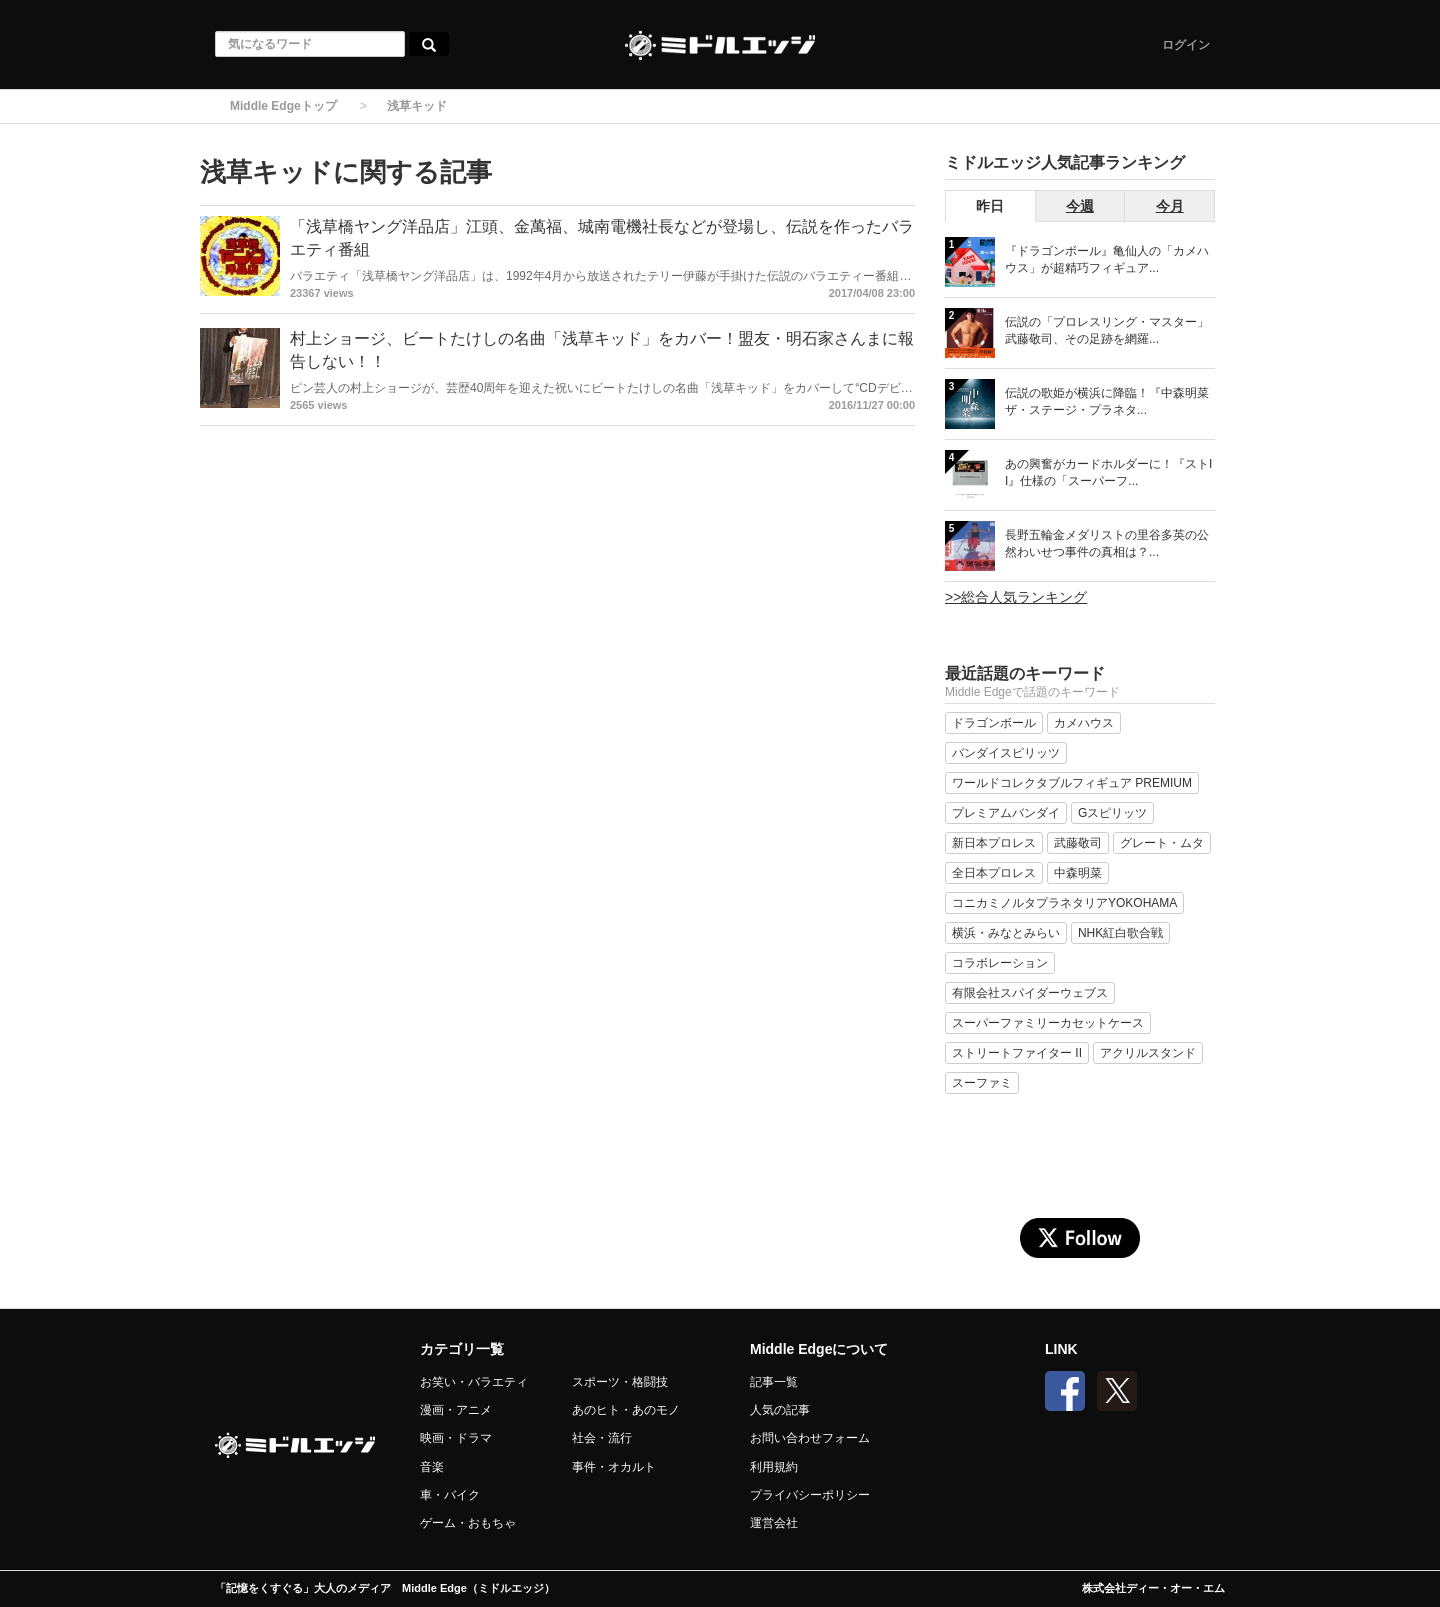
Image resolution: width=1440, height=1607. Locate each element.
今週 (1080, 206)
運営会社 (774, 1523)
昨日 (990, 206)
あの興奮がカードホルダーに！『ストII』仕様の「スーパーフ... (1108, 472)
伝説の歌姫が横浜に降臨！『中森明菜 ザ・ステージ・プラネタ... (1107, 401)
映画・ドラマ (456, 1438)
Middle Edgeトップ (283, 106)
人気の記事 (780, 1410)
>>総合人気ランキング (1016, 597)
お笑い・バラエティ (474, 1382)
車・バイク (450, 1495)
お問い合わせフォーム (810, 1438)
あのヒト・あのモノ (626, 1410)
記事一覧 (774, 1382)
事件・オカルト (614, 1467)
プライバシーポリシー (810, 1495)
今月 (1170, 206)
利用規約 (774, 1467)
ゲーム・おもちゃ (468, 1523)
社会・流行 (602, 1438)
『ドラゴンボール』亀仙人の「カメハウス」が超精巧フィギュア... (1107, 259)
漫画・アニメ (456, 1410)
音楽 (432, 1467)
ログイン (1186, 45)
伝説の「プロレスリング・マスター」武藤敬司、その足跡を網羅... (1107, 330)
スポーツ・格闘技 (620, 1382)
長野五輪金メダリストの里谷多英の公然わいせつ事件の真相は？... (1107, 543)
